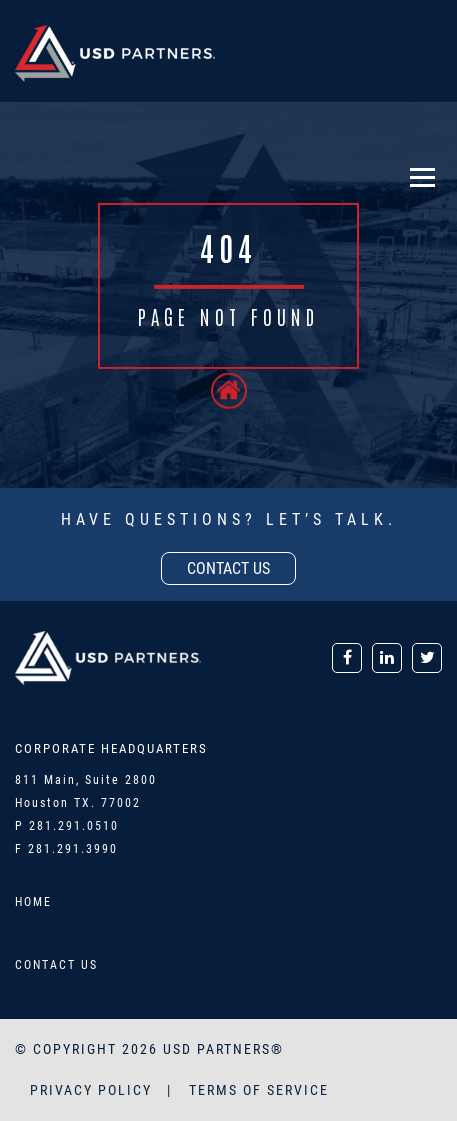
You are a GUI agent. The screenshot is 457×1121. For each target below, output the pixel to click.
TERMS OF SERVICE (259, 1090)
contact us (228, 568)
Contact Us (56, 965)
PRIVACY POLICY (93, 1090)
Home (33, 902)
